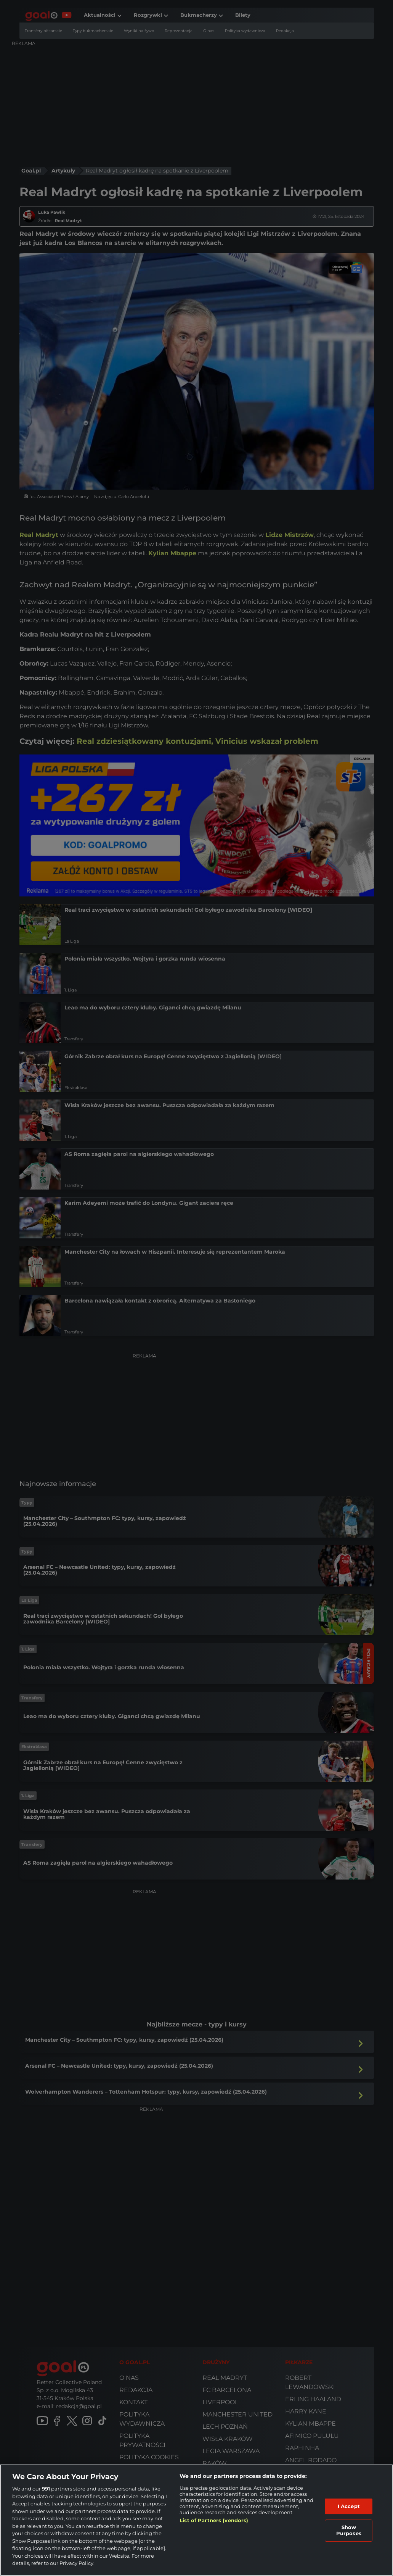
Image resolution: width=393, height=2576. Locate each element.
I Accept (349, 2506)
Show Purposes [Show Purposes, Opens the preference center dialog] (348, 2530)
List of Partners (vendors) (214, 2520)
